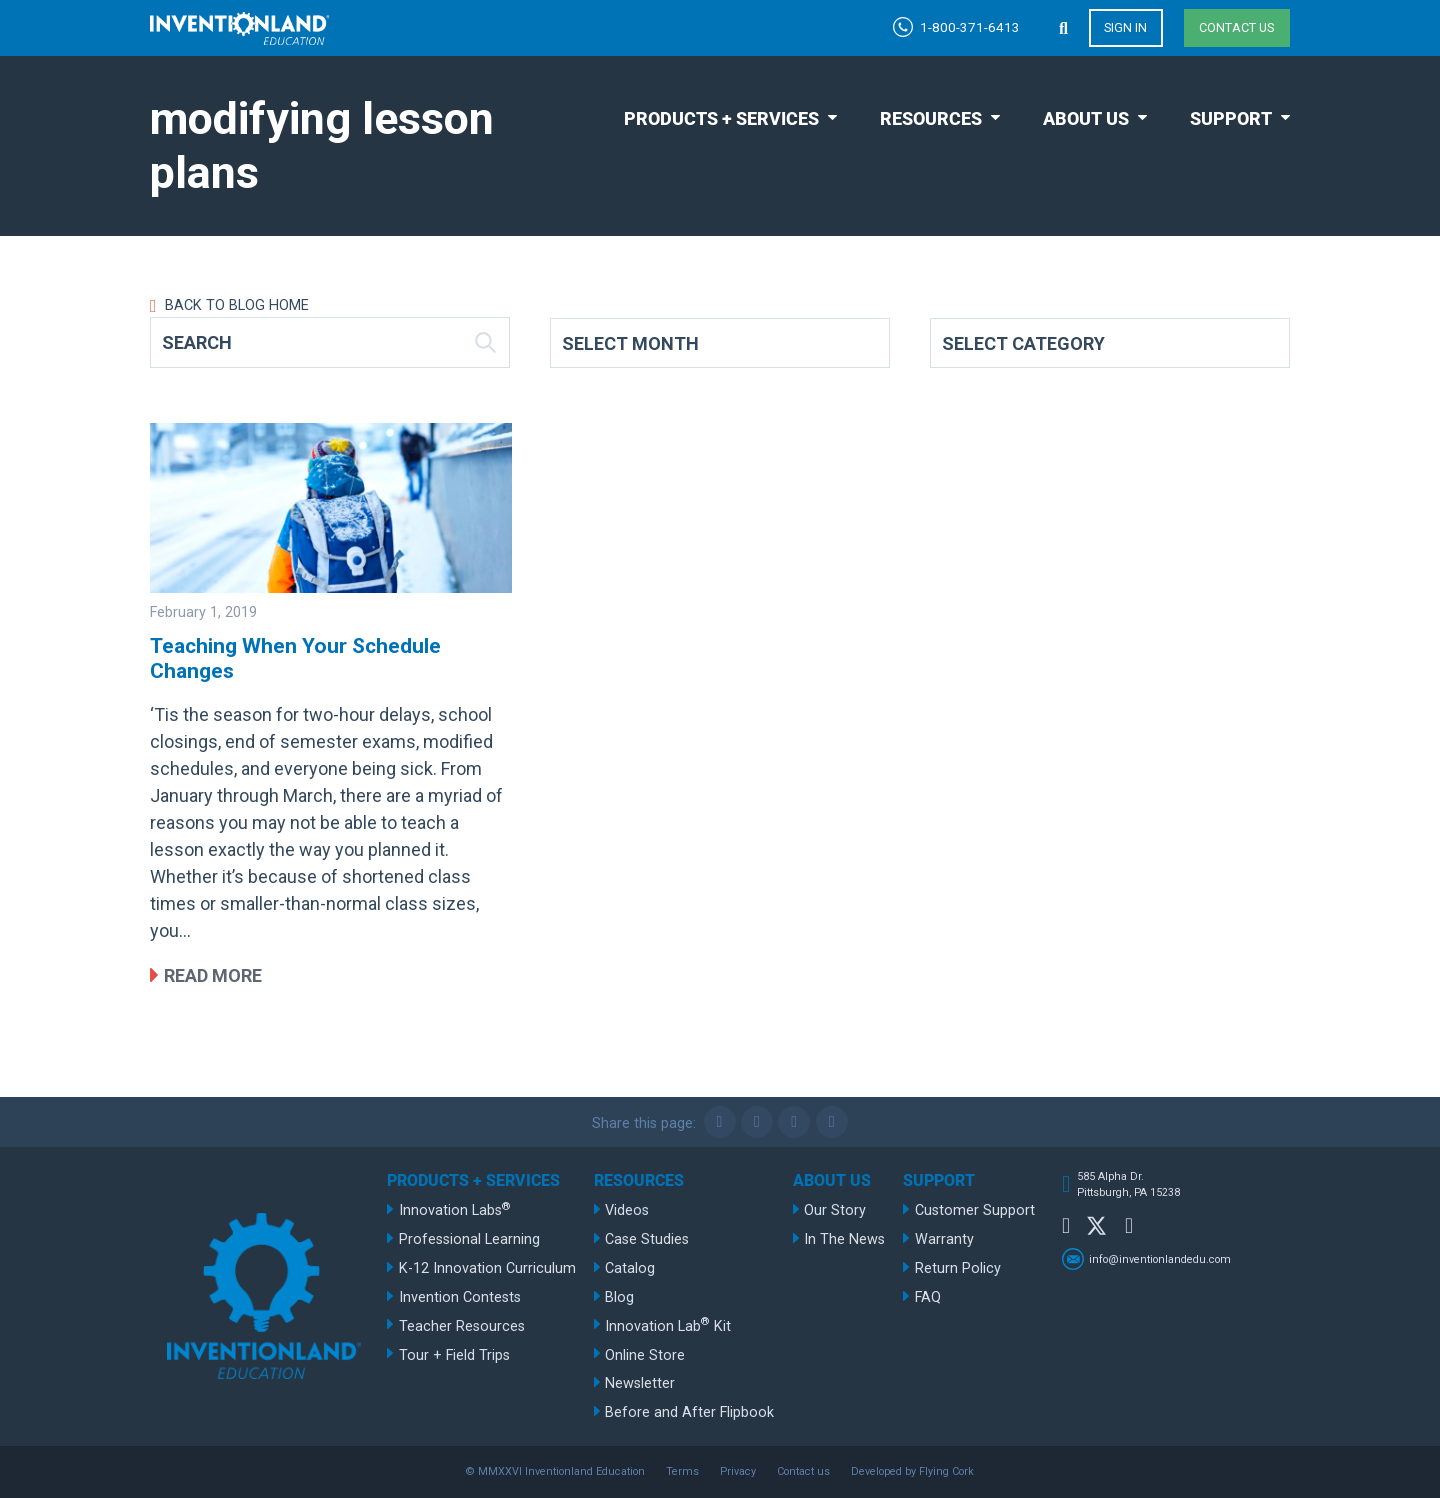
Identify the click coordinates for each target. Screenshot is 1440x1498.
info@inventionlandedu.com (1160, 1258)
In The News (844, 1239)
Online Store (645, 1355)
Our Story (835, 1210)
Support (1231, 118)
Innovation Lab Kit (668, 1324)
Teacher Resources (462, 1326)
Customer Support (975, 1210)
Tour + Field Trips (454, 1355)
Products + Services (721, 118)
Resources (931, 118)
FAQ (928, 1297)
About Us (1086, 118)
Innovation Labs (455, 1209)
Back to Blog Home (235, 305)
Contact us (1236, 27)
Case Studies (647, 1239)
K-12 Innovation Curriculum (487, 1268)
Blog (619, 1297)
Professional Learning (469, 1239)
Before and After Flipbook (689, 1412)
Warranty (944, 1239)
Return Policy (958, 1268)
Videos (627, 1210)
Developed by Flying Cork (912, 1471)
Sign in (1125, 27)
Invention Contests (460, 1297)
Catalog (630, 1268)
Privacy (738, 1471)
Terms (682, 1471)
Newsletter (640, 1383)
